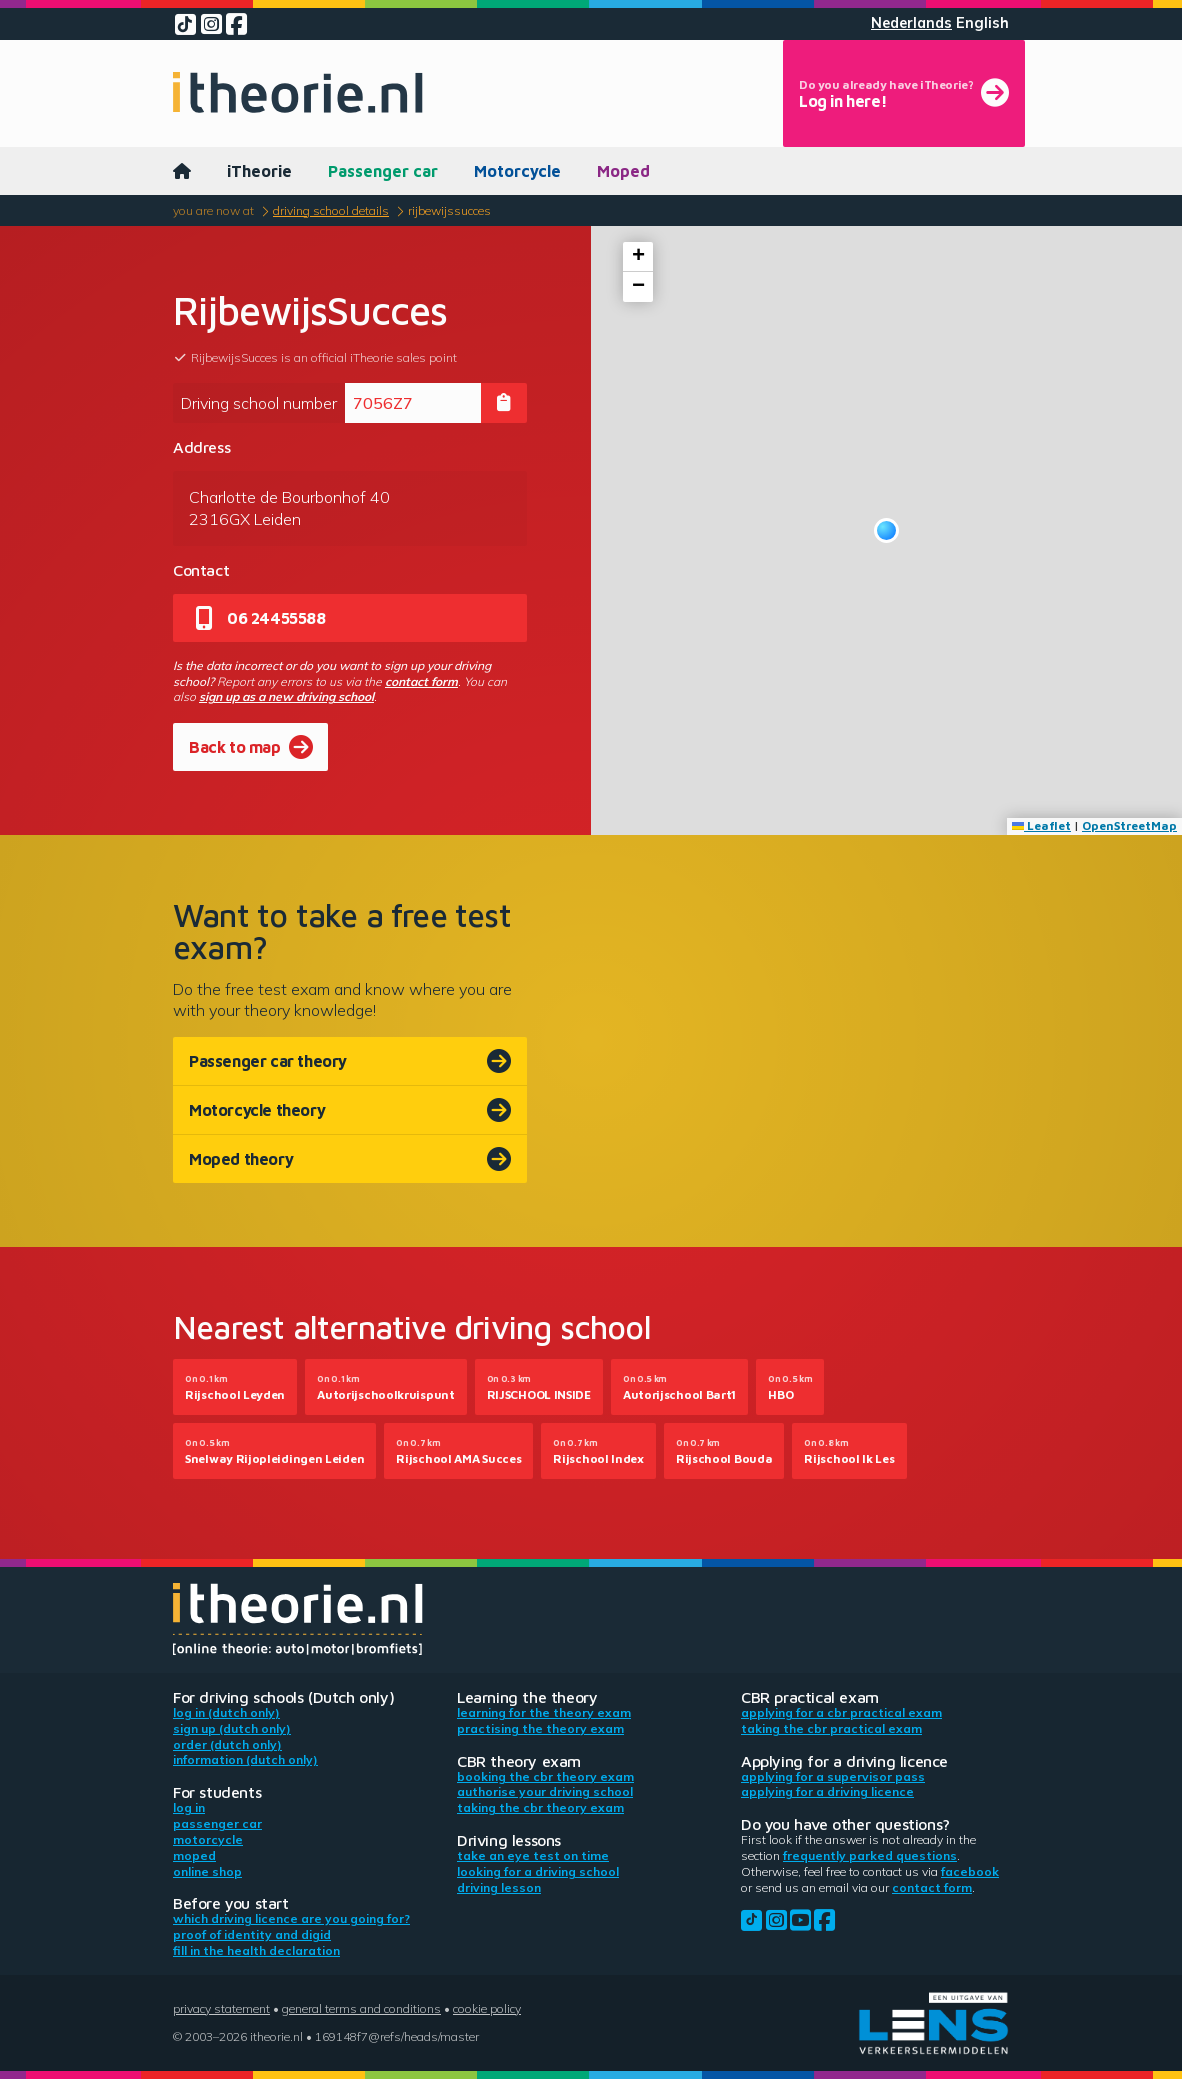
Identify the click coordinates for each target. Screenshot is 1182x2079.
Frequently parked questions (870, 1855)
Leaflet (1041, 825)
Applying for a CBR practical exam (841, 1712)
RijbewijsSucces (449, 210)
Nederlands (911, 23)
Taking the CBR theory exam (540, 1807)
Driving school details (331, 210)
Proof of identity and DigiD (252, 1934)
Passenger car (383, 171)
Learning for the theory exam (544, 1712)
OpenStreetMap (1129, 825)
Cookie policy (487, 2008)
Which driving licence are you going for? (291, 1918)
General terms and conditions (361, 2008)
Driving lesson (499, 1887)
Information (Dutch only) (245, 1759)
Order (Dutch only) (227, 1744)
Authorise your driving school (545, 1791)
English (982, 23)
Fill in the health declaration (256, 1950)
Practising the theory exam (540, 1728)
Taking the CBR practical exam (831, 1728)
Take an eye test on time (533, 1855)
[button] (886, 530)
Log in (189, 1807)
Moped (623, 171)
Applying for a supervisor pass (833, 1776)
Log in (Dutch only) (226, 1712)
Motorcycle (517, 171)
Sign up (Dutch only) (232, 1728)
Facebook (970, 1871)
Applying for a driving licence (827, 1791)
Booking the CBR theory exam (545, 1776)
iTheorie (259, 171)
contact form (421, 681)
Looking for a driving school (538, 1871)
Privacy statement (221, 2008)
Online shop (207, 1871)
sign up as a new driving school (286, 696)
